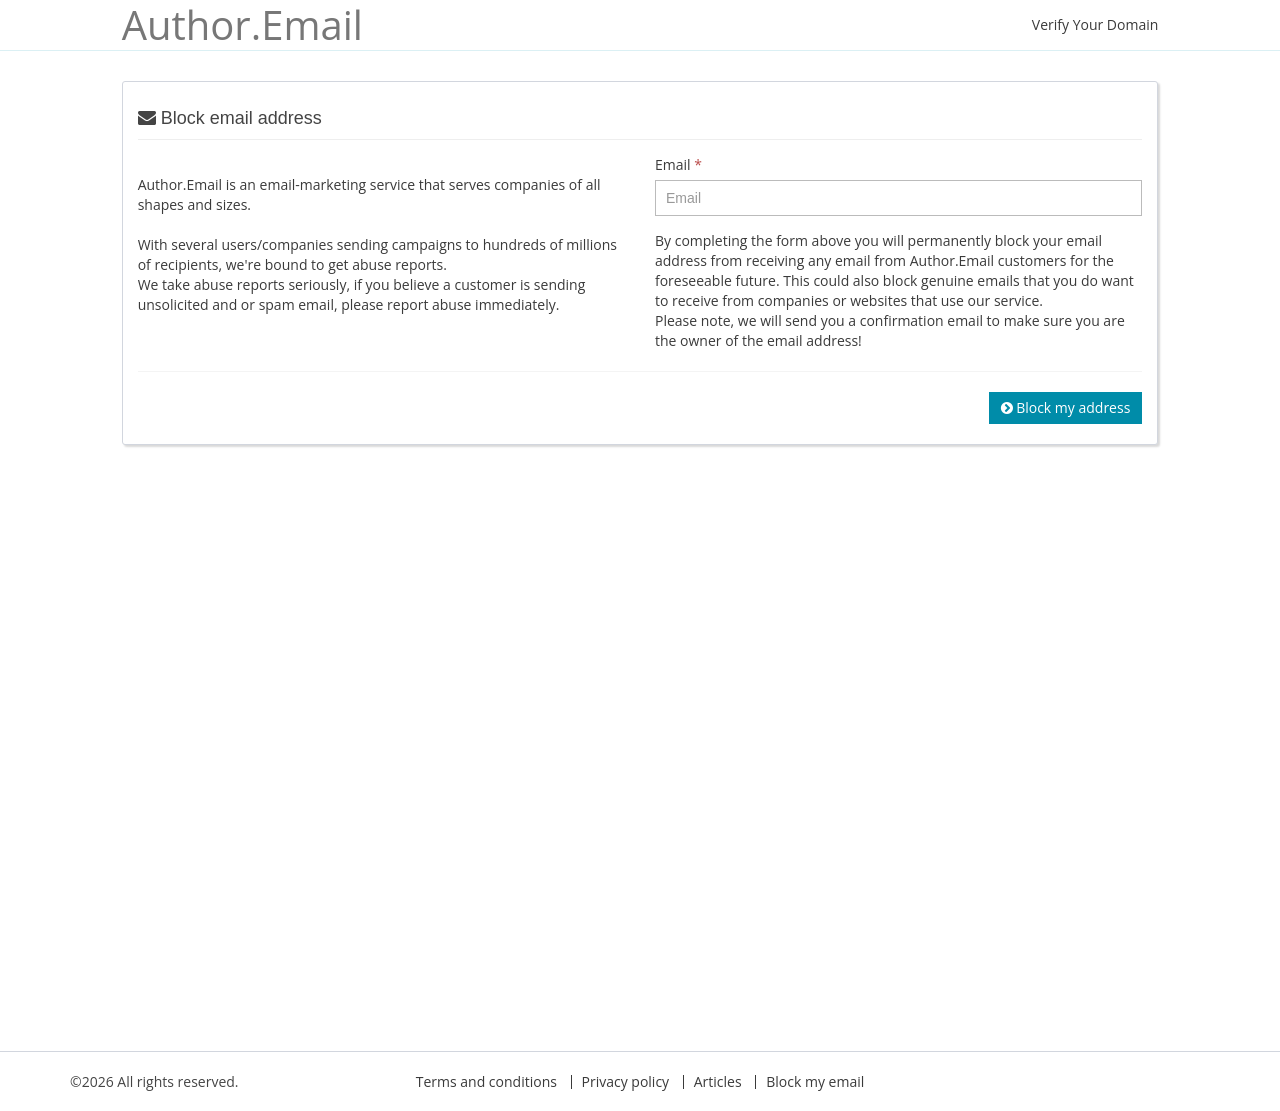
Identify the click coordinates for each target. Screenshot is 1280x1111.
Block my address (1065, 407)
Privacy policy (626, 1081)
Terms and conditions (486, 1081)
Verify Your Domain (1095, 24)
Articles (718, 1081)
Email (678, 164)
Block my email (815, 1081)
